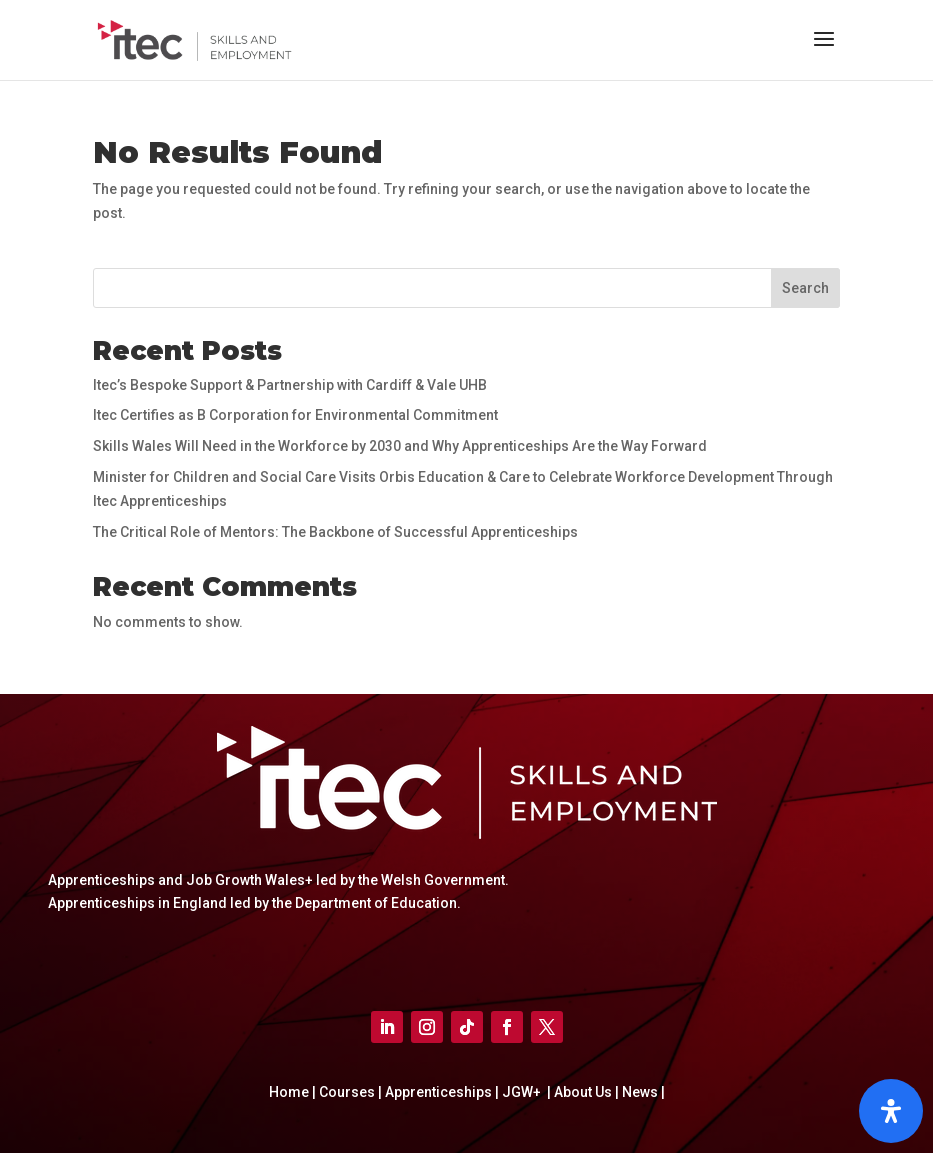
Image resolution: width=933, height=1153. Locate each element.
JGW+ (523, 1092)
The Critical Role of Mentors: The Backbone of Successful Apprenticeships (335, 532)
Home (290, 1092)
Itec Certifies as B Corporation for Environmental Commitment (295, 415)
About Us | (585, 1092)
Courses (348, 1092)
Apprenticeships (440, 1092)
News (641, 1092)
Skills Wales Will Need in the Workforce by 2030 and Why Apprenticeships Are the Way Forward (400, 446)
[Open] (891, 1111)
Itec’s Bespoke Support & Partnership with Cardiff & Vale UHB (290, 385)
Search (805, 288)
